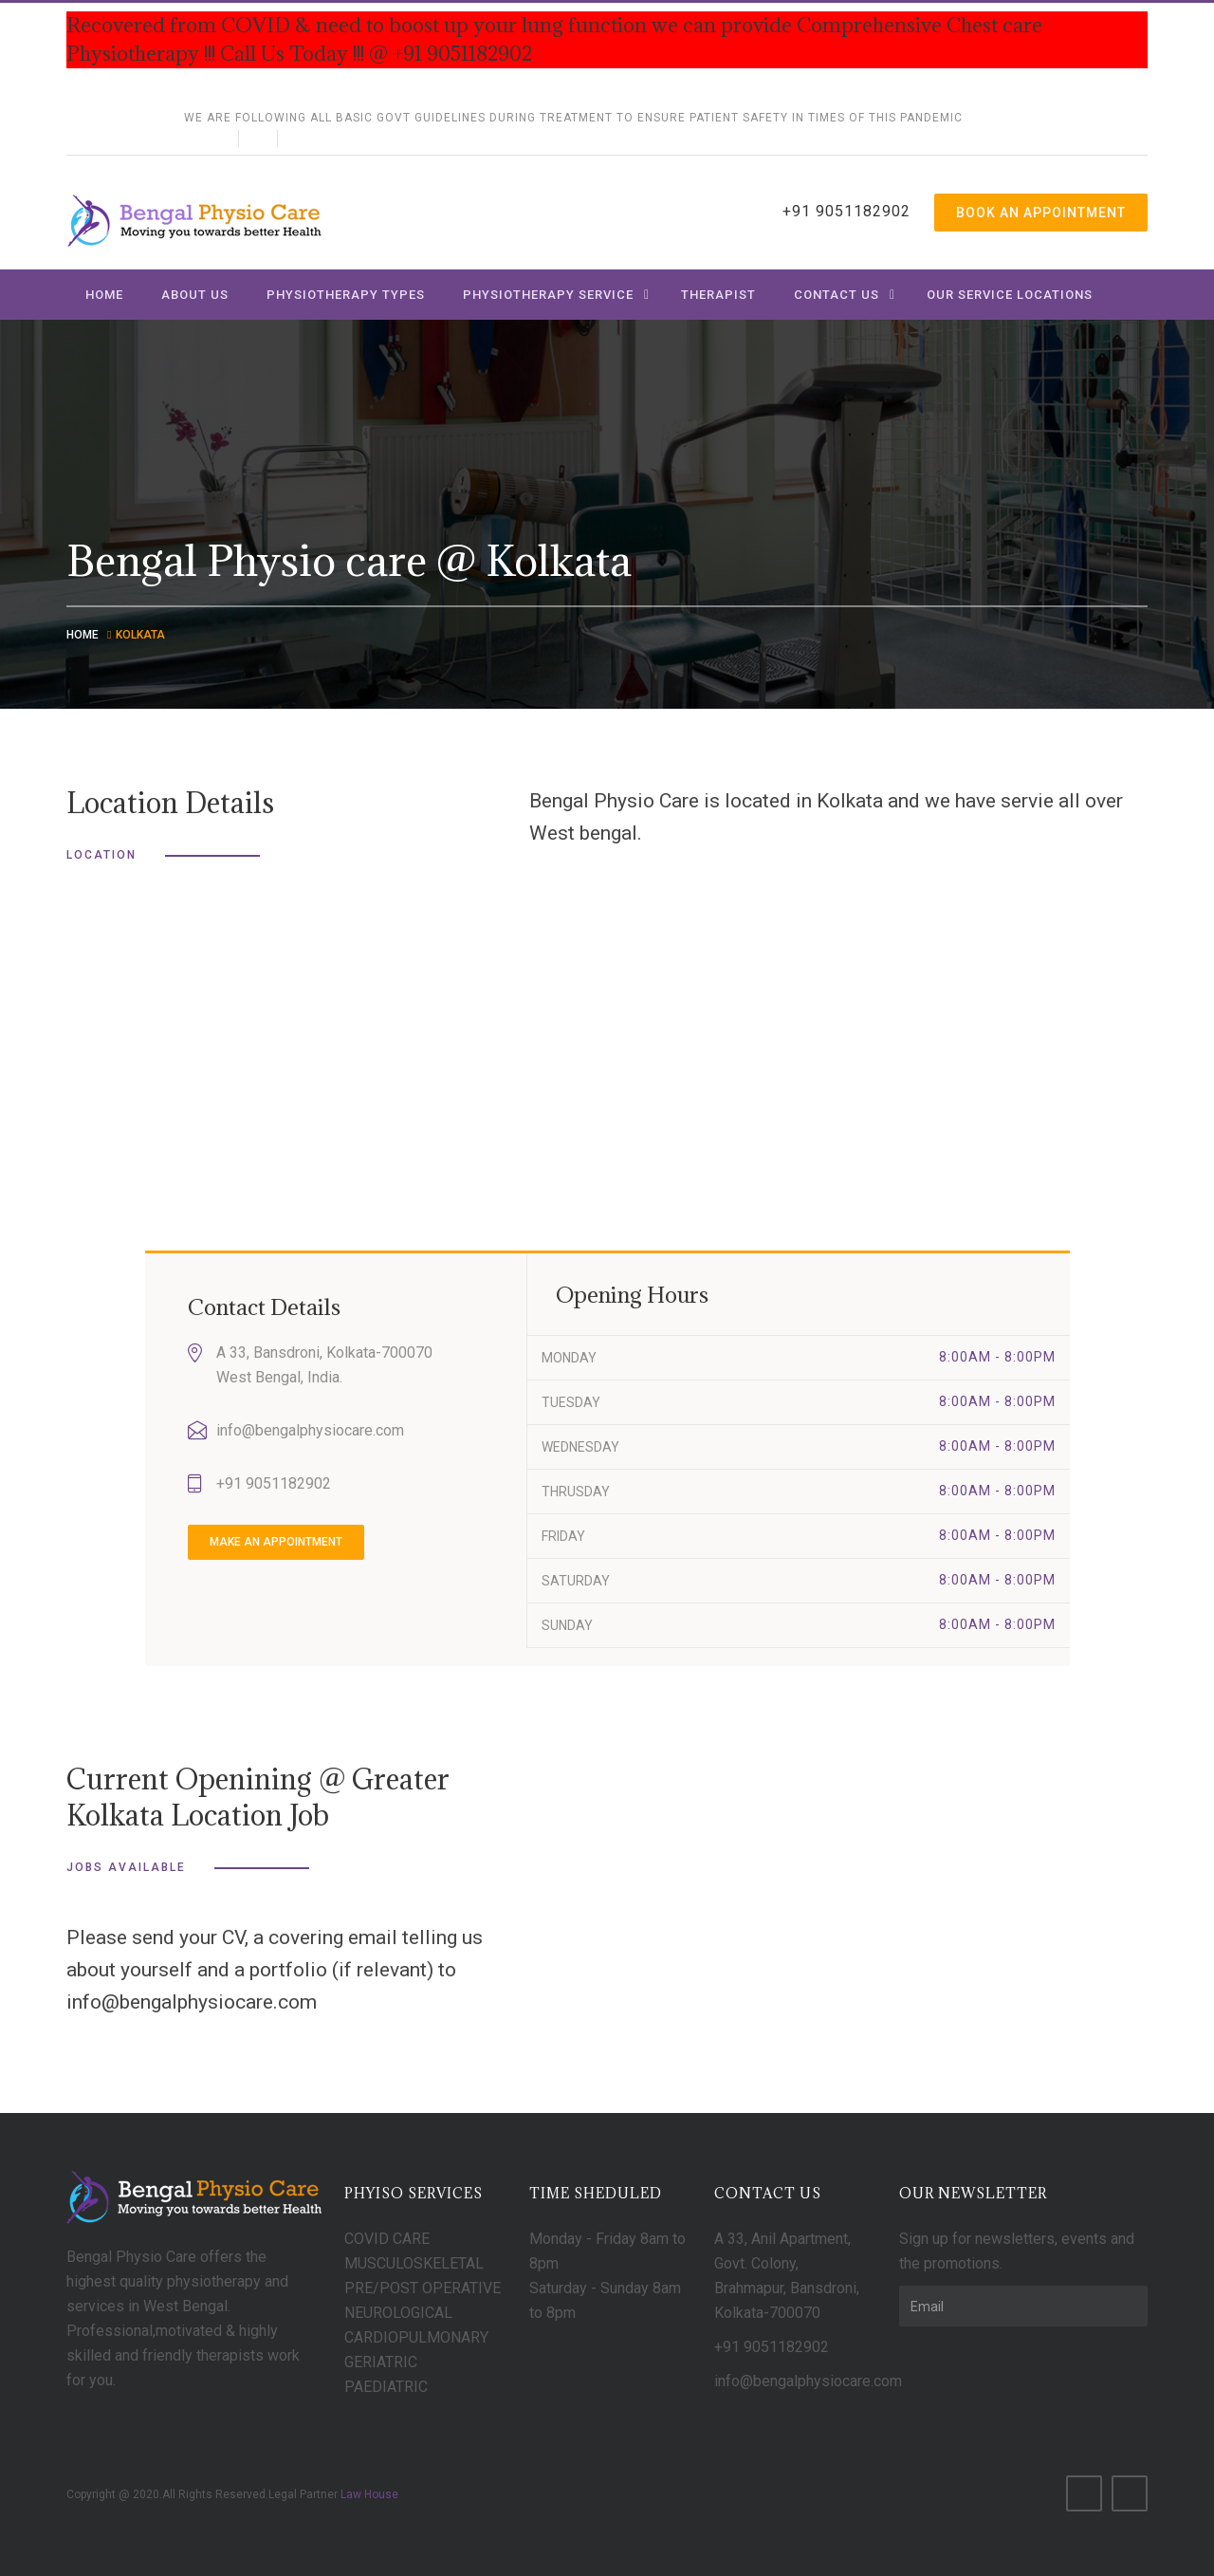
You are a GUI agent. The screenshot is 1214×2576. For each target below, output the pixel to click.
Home (104, 294)
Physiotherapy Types (346, 294)
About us (195, 294)
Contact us (836, 294)
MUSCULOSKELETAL (414, 2263)
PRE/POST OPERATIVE (422, 2288)
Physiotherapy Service (548, 294)
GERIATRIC (380, 2362)
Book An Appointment (1041, 212)
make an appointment (276, 1541)
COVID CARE (387, 2239)
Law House (369, 2494)
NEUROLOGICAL (398, 2313)
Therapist (718, 294)
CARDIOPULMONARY (416, 2337)
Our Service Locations (1010, 294)
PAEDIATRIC (386, 2387)
